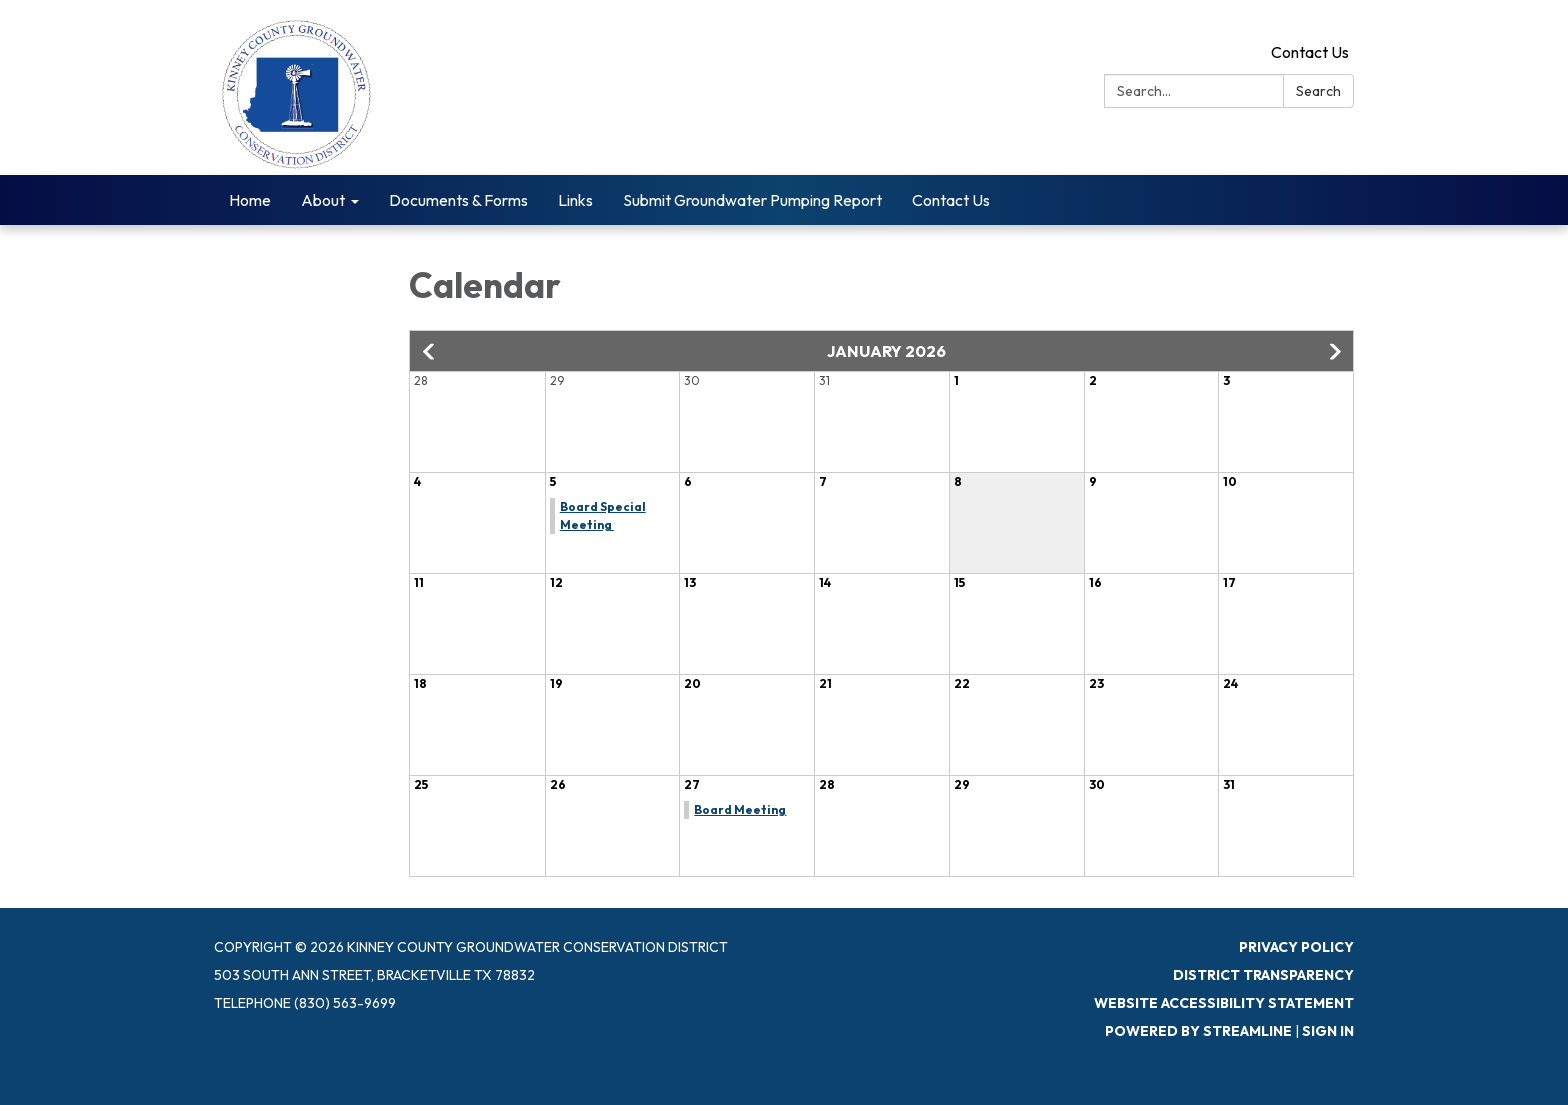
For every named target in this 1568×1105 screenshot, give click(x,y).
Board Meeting (740, 809)
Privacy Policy (1296, 947)
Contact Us (1310, 52)
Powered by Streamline (1198, 1031)
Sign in (1328, 1031)
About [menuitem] (323, 200)
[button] (430, 352)
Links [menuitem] (575, 200)
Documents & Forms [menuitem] (458, 200)
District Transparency (1263, 975)
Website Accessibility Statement (1224, 1003)
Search (1318, 91)
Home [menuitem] (250, 200)
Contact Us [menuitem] (951, 200)
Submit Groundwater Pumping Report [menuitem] (752, 200)
